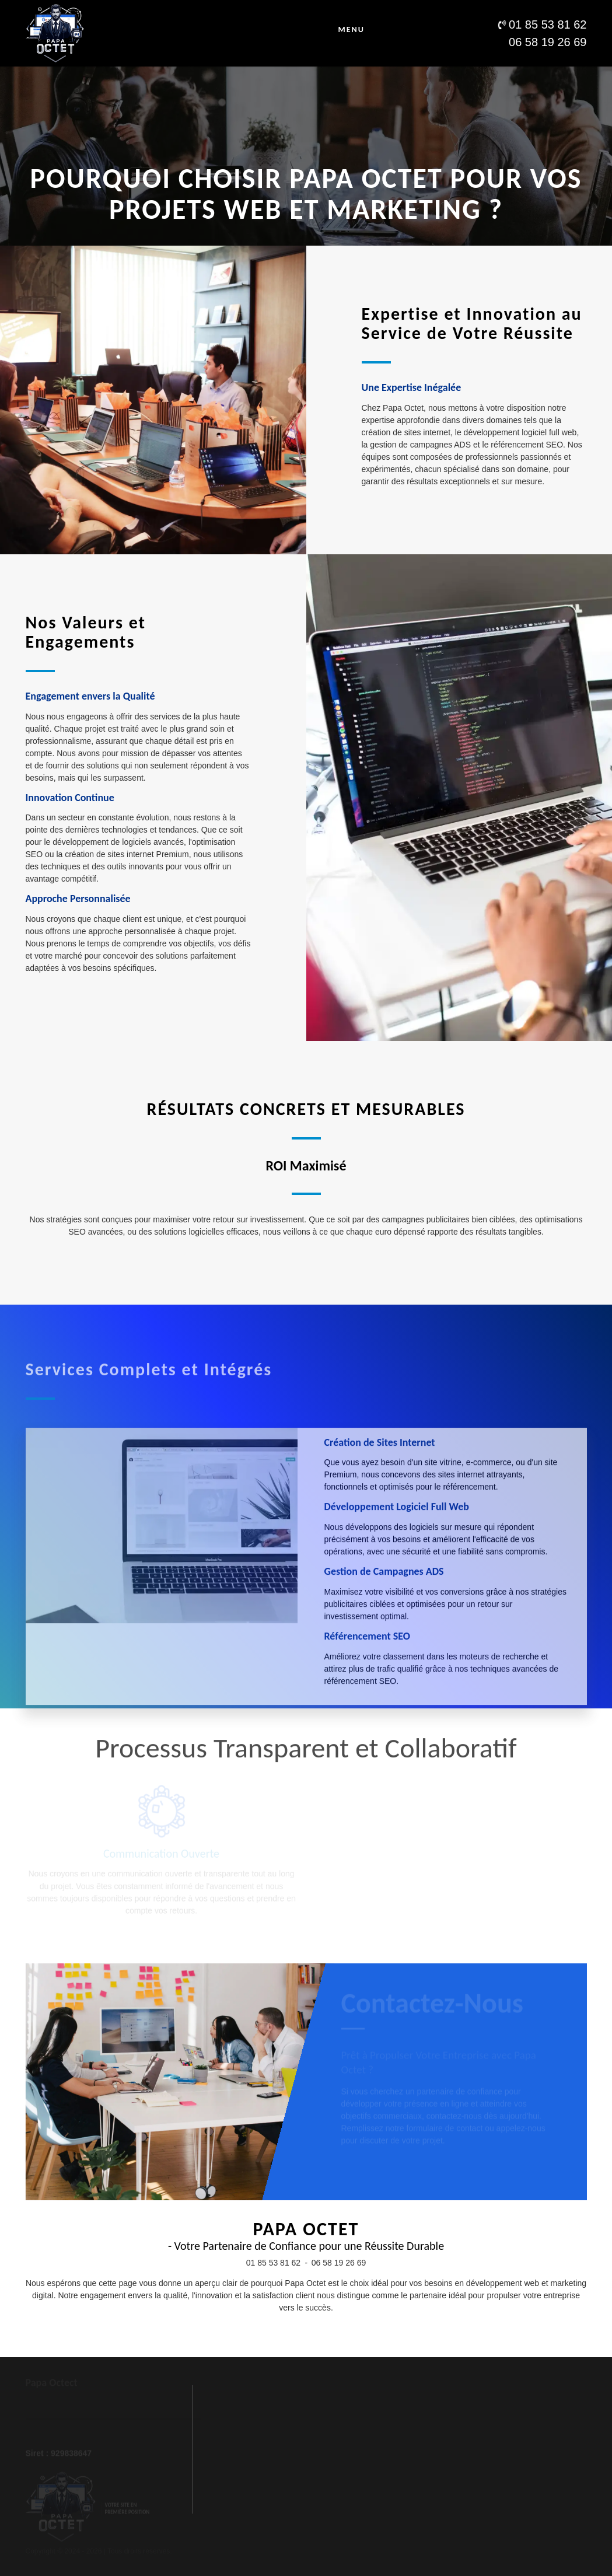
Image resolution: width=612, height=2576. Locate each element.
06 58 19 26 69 (339, 2262)
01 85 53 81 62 (273, 2262)
